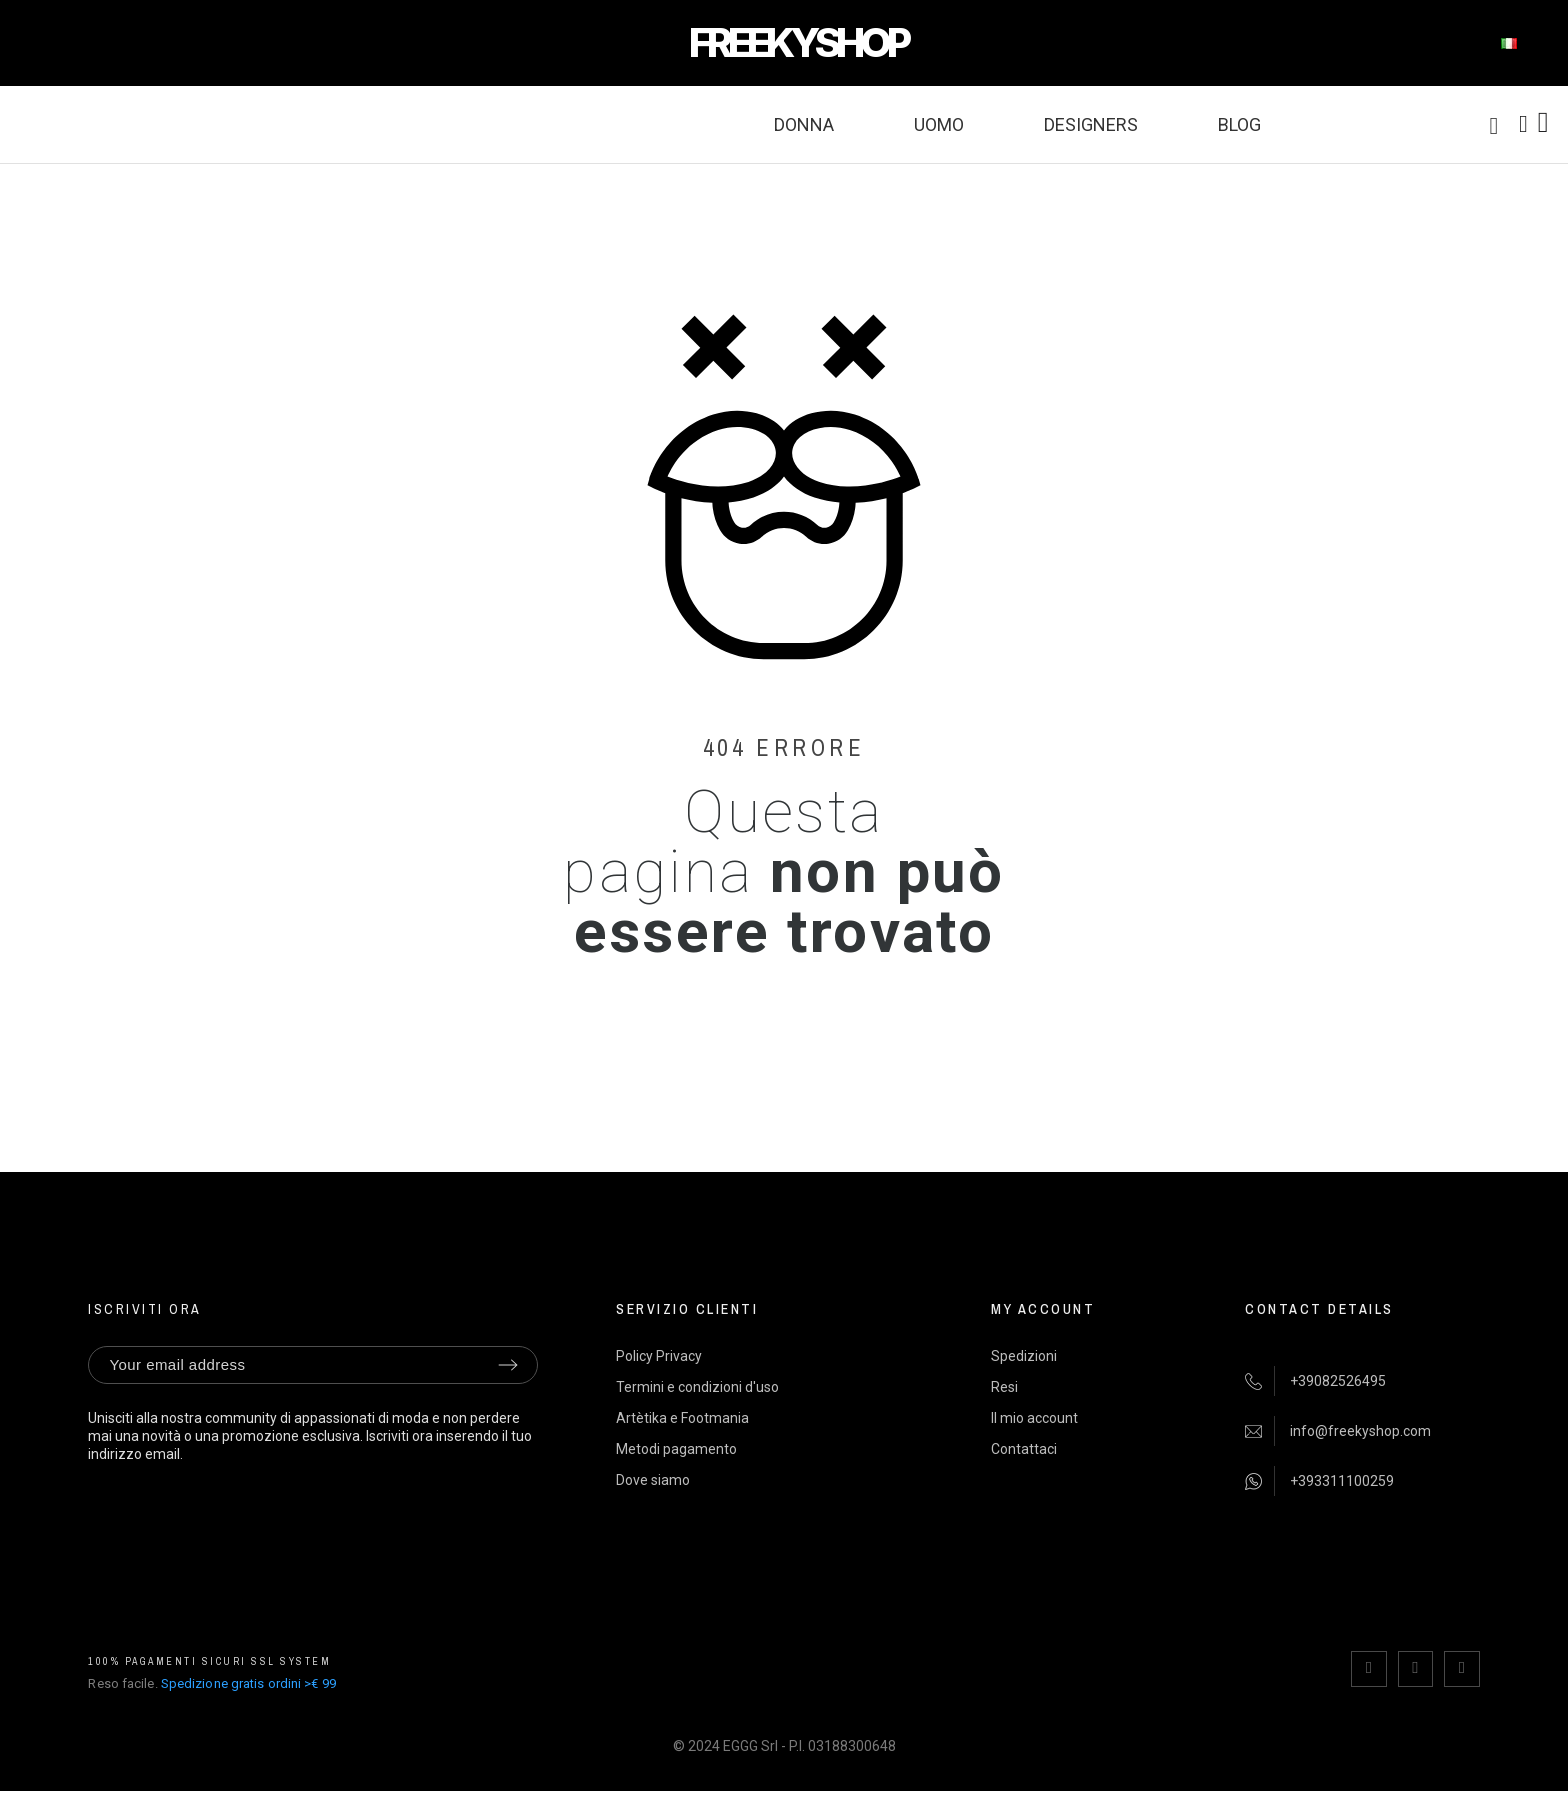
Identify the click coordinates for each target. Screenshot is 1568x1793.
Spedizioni (1024, 1356)
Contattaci (1024, 1449)
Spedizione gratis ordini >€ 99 (248, 1682)
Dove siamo (653, 1480)
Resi (1004, 1387)
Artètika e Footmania (682, 1418)
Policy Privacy (659, 1356)
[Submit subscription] (508, 1365)
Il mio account (1034, 1418)
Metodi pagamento (676, 1449)
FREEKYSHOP (798, 42)
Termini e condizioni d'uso (697, 1387)
